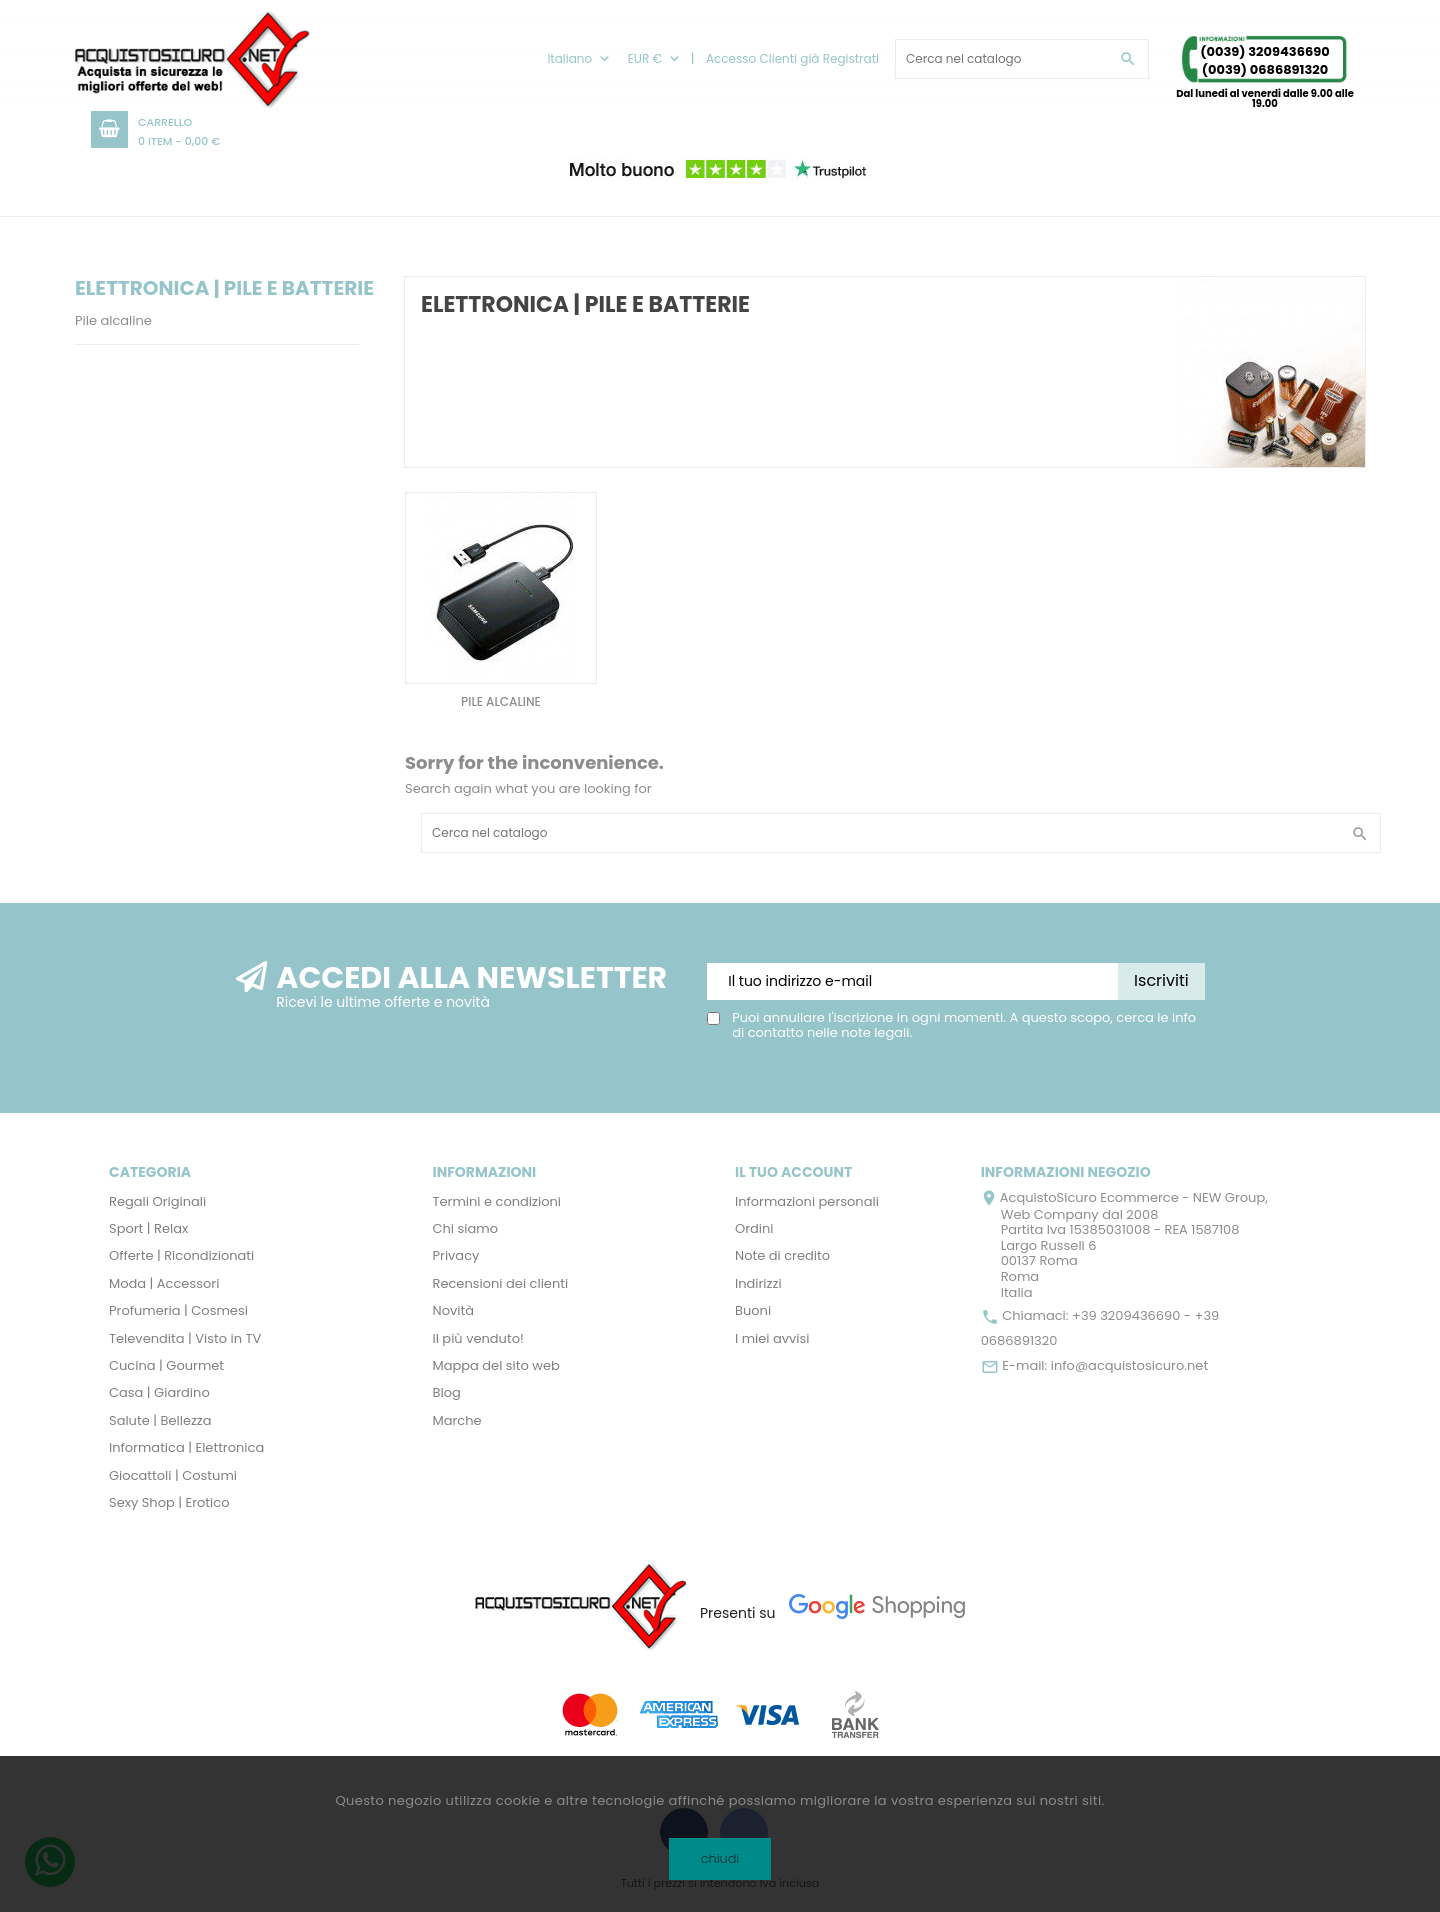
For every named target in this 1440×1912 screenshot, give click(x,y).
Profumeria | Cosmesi (178, 1310)
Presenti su (738, 1613)
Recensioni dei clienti (501, 1283)
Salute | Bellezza (160, 1420)
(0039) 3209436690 (1264, 51)
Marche (457, 1420)
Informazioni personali (807, 1201)
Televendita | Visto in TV (185, 1338)
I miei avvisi (772, 1338)
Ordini (754, 1228)
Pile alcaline (113, 320)
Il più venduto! (478, 1338)
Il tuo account (793, 1172)
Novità (453, 1310)
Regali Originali (157, 1201)
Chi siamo (466, 1228)
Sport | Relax (148, 1228)
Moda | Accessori (164, 1283)
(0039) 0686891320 (1265, 69)
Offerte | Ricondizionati (181, 1255)
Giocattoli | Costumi (173, 1475)
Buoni (753, 1310)
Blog (447, 1392)
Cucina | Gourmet (166, 1365)
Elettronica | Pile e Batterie (224, 288)
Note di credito (782, 1255)
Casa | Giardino (159, 1392)
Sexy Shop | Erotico (169, 1502)
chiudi (720, 1858)
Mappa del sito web (496, 1365)
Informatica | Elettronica (186, 1447)
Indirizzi (758, 1283)
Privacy (456, 1255)
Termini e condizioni (497, 1201)
